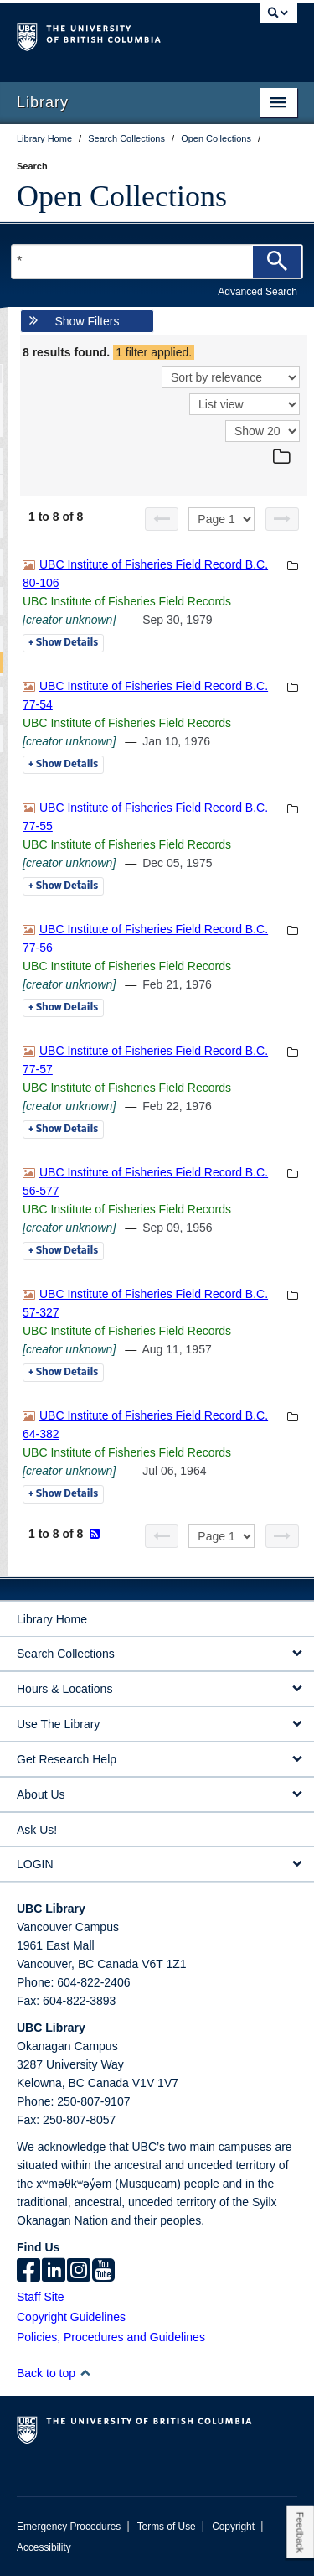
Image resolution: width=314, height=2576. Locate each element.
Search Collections (66, 1653)
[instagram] (78, 2272)
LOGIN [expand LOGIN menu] (35, 1864)
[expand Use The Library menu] (297, 1724)
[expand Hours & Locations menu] (297, 1689)
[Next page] (282, 519)
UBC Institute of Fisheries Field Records (127, 601)
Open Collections (122, 196)
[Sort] (231, 377)
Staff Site (40, 2296)
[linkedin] (53, 2272)
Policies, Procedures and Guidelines (111, 2337)
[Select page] (221, 519)
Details (63, 643)
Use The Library (58, 1724)
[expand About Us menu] (297, 1795)
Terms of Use (166, 2526)
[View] (244, 404)
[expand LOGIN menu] (297, 1864)
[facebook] (28, 2272)
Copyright (233, 2526)
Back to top (54, 2373)
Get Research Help (66, 1759)
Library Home (52, 1619)
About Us (41, 1794)
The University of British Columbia (115, 34)
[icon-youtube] (103, 2272)
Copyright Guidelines (71, 2317)
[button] (85, 2372)
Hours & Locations (64, 1689)
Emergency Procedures (69, 2526)
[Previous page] (161, 519)
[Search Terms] (157, 261)
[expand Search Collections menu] (297, 1654)
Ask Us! (37, 1829)
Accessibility (44, 2547)
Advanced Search (257, 292)
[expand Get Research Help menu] (297, 1759)
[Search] (277, 261)
